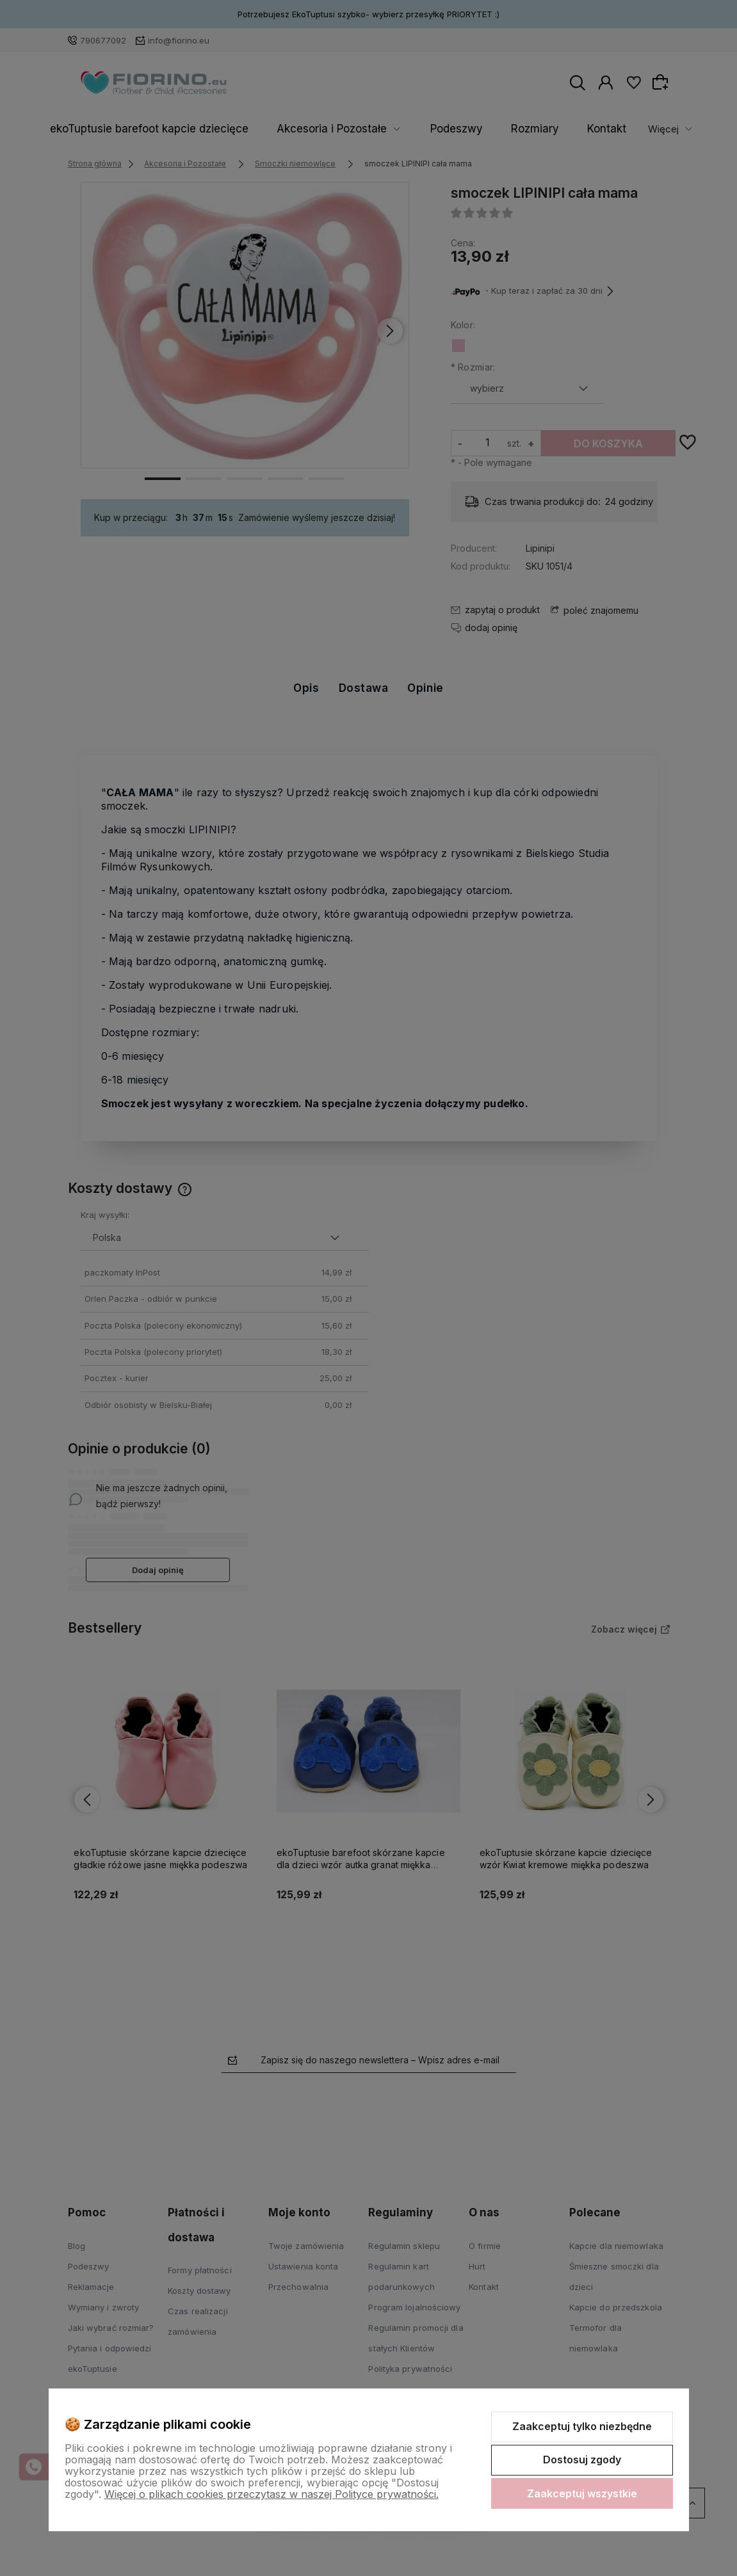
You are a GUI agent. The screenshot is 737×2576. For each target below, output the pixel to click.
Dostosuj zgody (582, 2459)
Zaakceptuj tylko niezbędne (582, 2426)
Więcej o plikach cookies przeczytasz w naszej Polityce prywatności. (271, 2494)
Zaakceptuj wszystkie (582, 2493)
